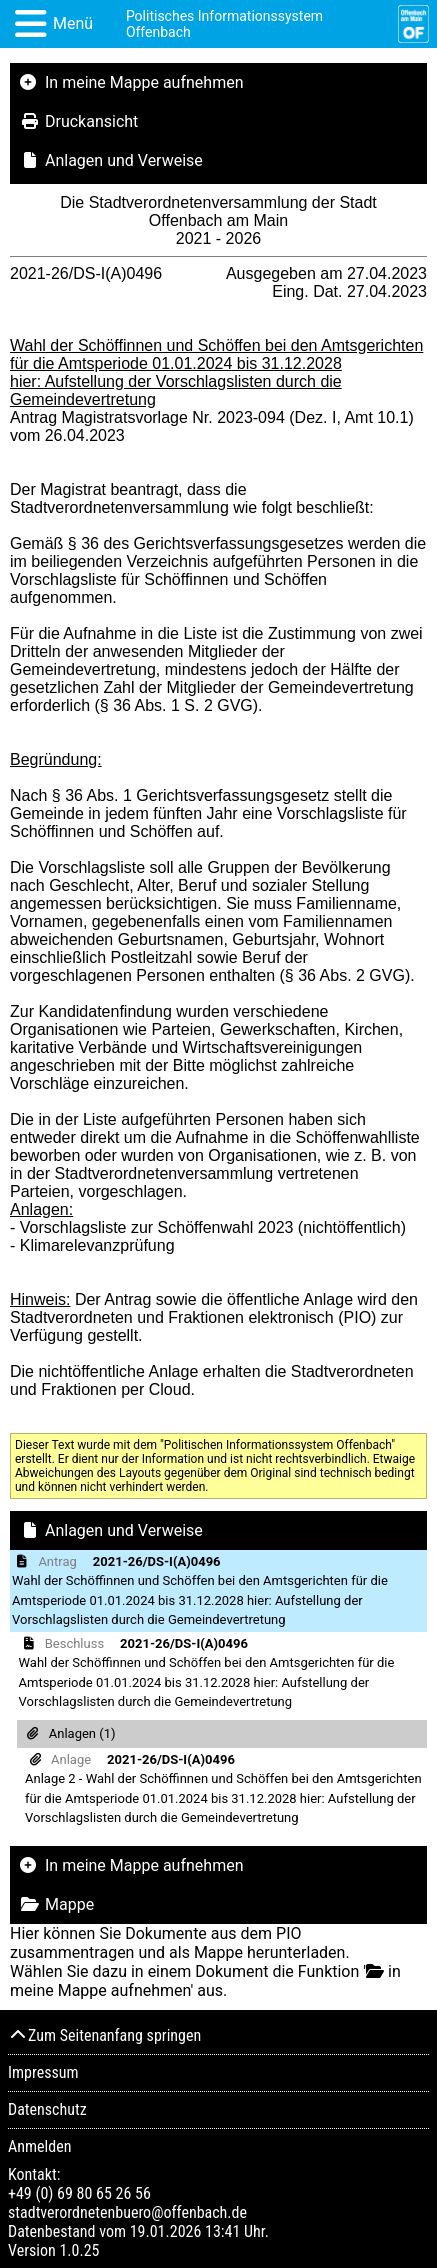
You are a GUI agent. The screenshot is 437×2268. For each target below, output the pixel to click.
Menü (73, 23)
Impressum (43, 2072)
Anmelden (39, 2146)
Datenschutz (47, 2109)
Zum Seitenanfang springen (104, 2035)
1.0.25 (79, 2250)
